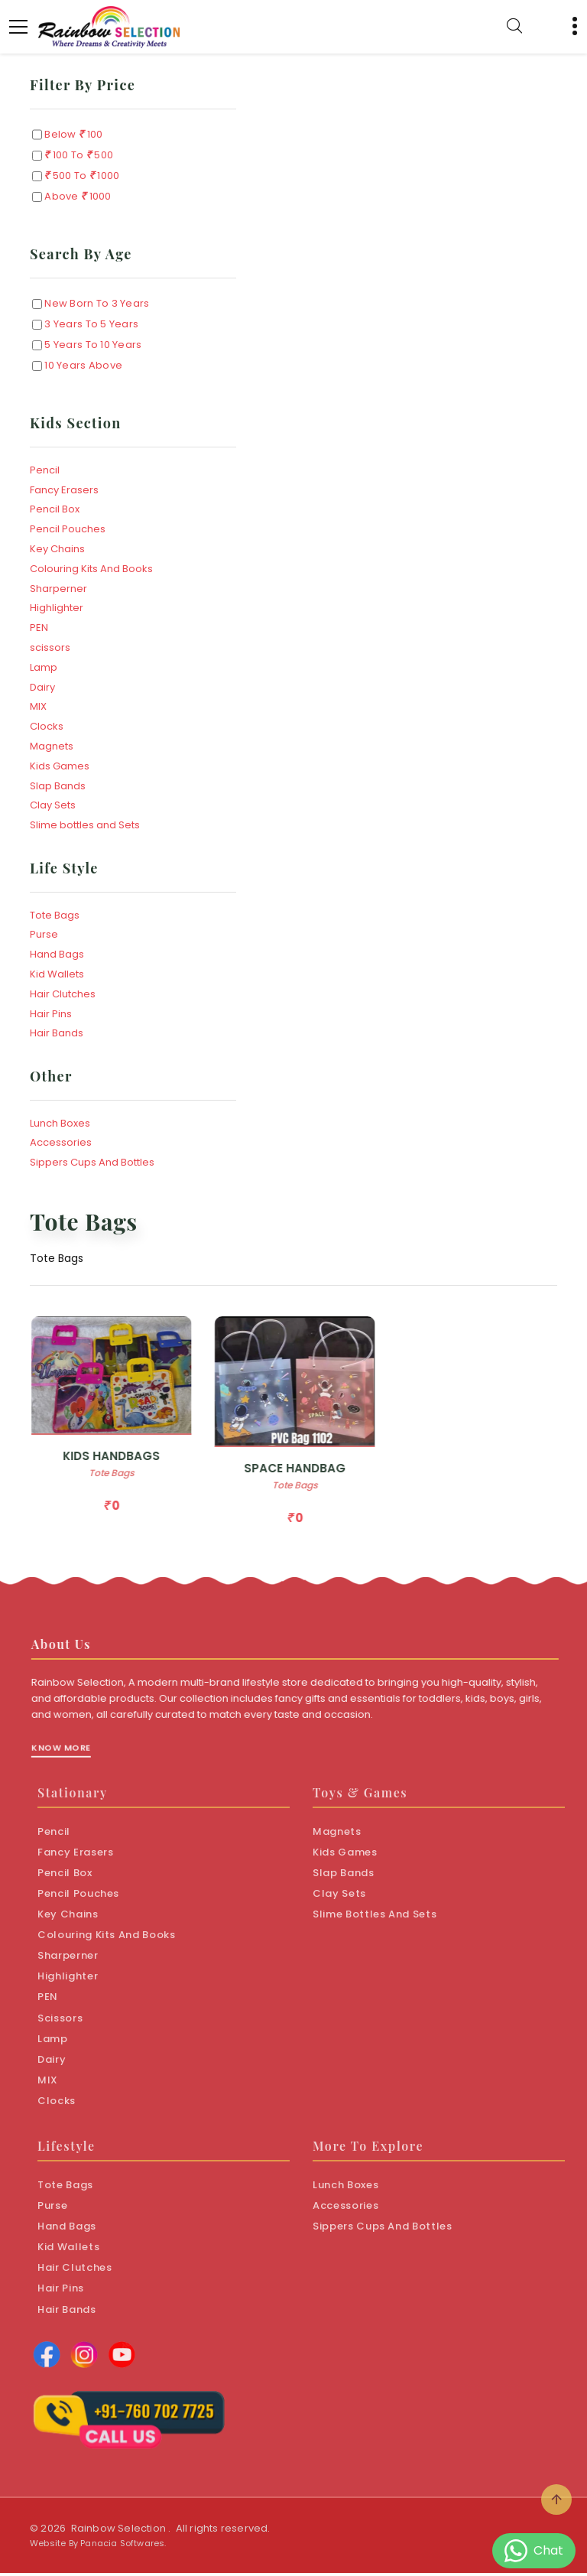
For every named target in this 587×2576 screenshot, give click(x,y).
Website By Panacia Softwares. (98, 2546)
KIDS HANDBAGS (121, 1460)
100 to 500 (77, 156)
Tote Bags (54, 915)
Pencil (45, 470)
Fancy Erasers (64, 490)
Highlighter (56, 607)
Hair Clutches (63, 994)
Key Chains (57, 549)
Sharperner (58, 588)
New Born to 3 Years (95, 303)
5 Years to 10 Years (91, 344)
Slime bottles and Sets (85, 825)
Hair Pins (51, 1014)
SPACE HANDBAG (305, 1471)
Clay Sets (53, 805)
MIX (38, 706)
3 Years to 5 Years (90, 324)
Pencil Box (54, 509)
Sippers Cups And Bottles (92, 1162)
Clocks (46, 726)
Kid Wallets (57, 974)
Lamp (43, 667)
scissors (50, 647)
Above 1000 (76, 197)
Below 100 (72, 135)
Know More (71, 1761)
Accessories (61, 1142)
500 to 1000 (80, 176)
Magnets (51, 746)
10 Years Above (82, 365)
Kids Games (59, 766)
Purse (44, 934)
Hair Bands (56, 1033)
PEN (39, 627)
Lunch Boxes (60, 1123)
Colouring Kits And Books (91, 568)
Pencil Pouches (67, 529)
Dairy (42, 687)
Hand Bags (57, 954)
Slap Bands (58, 786)
